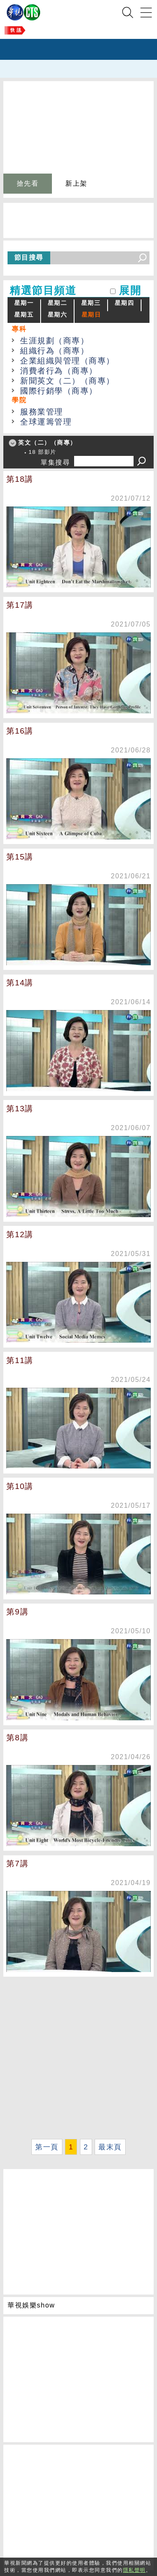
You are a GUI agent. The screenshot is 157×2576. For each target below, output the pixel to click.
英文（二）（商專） (47, 442)
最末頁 (110, 2147)
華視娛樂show (31, 2305)
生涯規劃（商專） (54, 340)
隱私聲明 (134, 2570)
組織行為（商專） (54, 350)
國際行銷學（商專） (59, 390)
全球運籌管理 (46, 421)
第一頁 (47, 2147)
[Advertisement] (78, 2057)
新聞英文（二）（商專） (67, 380)
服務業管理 (41, 411)
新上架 (76, 183)
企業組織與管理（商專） (67, 360)
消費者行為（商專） (59, 370)
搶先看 (28, 183)
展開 (130, 290)
